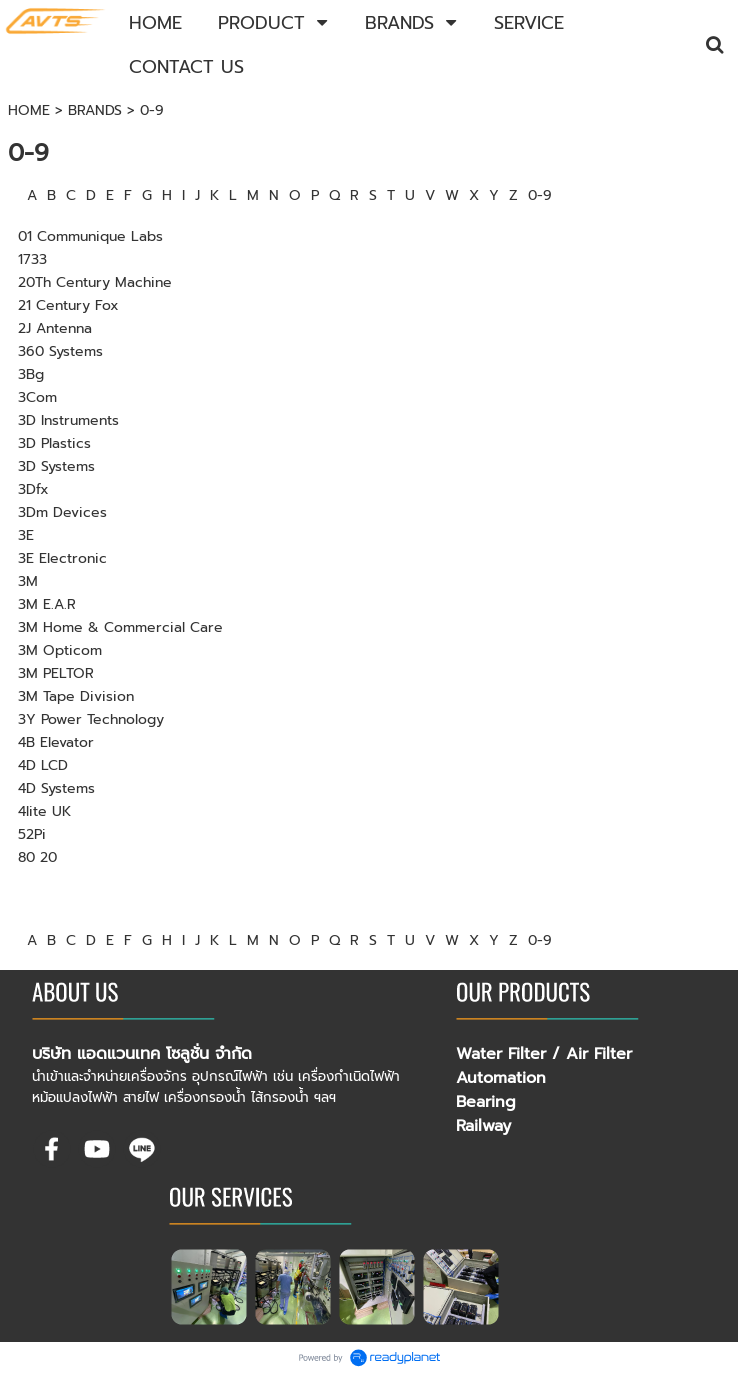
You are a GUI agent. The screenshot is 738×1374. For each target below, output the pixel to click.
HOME (29, 110)
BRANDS (95, 110)
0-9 (540, 195)
